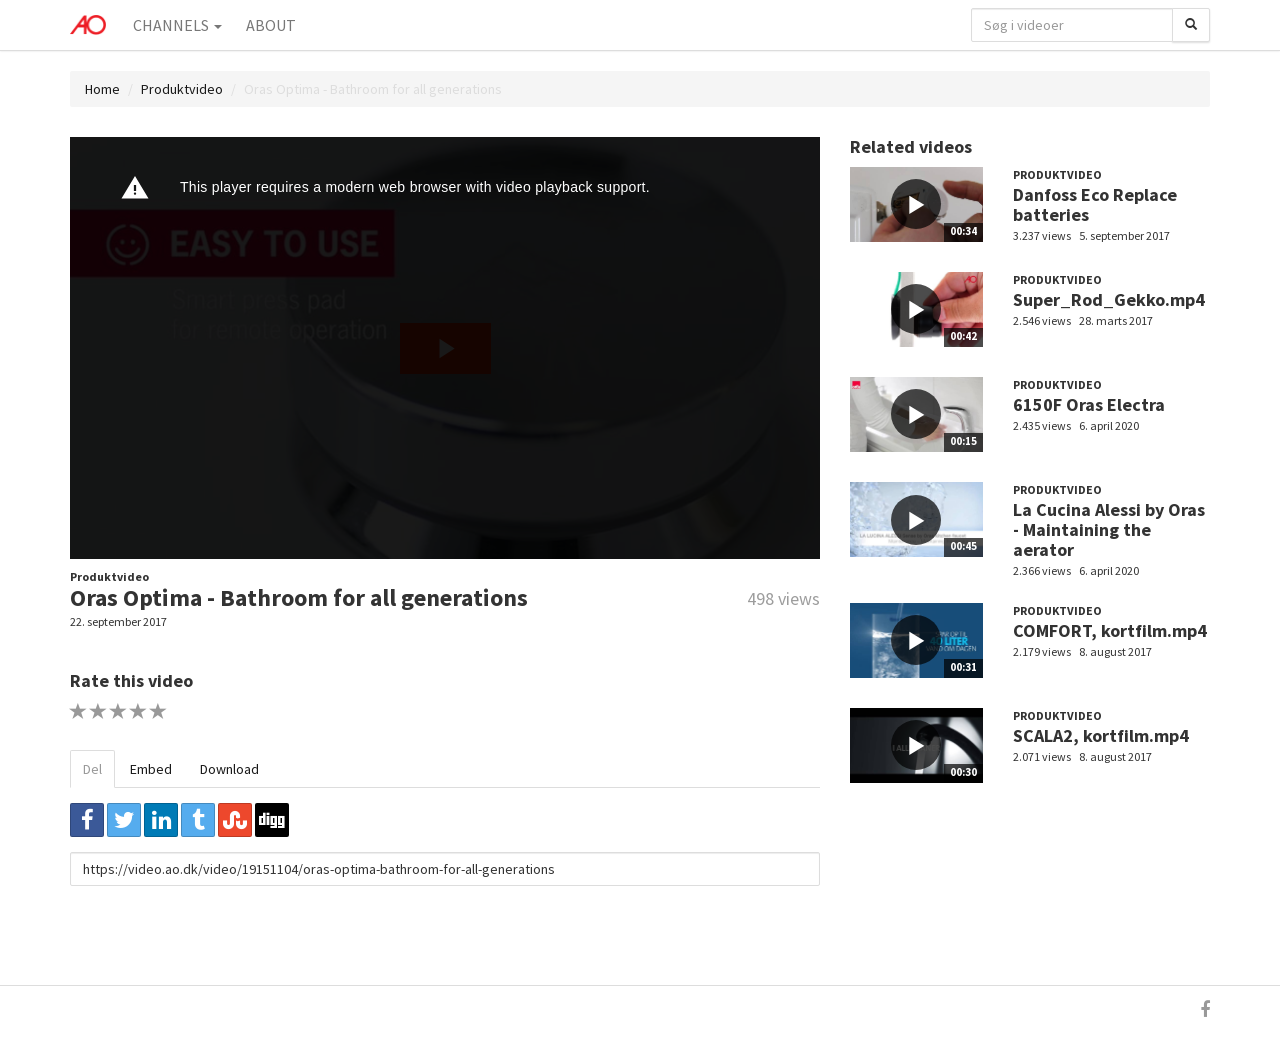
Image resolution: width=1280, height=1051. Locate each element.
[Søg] (1191, 25)
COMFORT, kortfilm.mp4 (1110, 630)
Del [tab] (92, 769)
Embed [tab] (151, 769)
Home (102, 89)
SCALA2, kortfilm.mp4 (1101, 735)
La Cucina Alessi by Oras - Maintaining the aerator (1109, 529)
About (271, 25)
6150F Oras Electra (1089, 404)
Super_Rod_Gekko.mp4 (1109, 299)
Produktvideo (182, 89)
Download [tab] (229, 769)
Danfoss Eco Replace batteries (1095, 204)
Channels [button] (177, 25)
